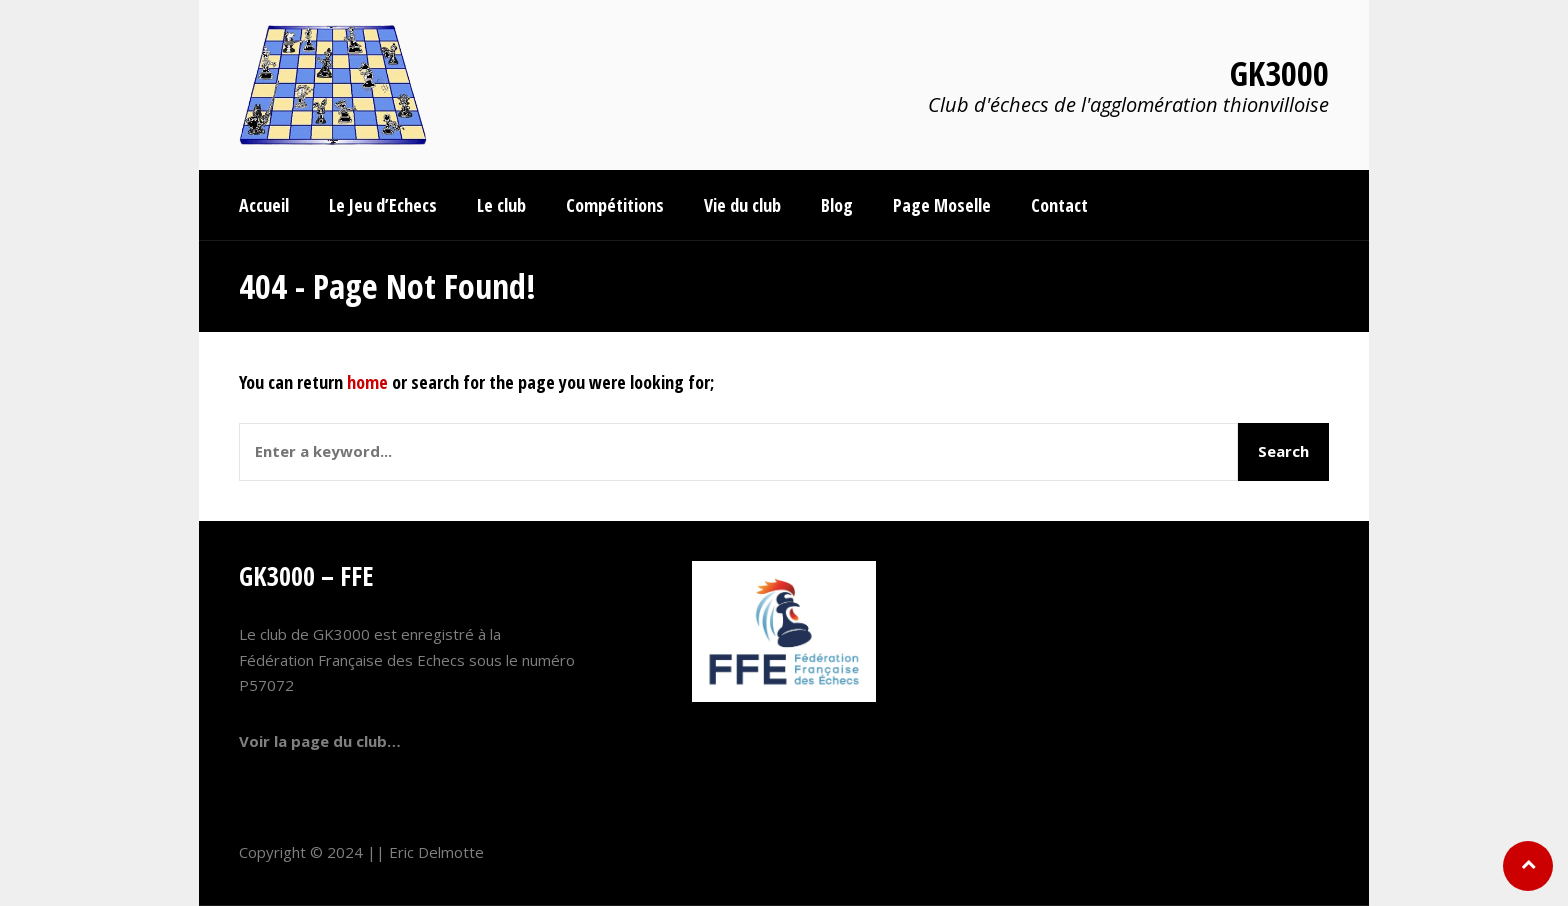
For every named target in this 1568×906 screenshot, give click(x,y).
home (367, 382)
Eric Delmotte (436, 852)
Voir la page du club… (320, 741)
